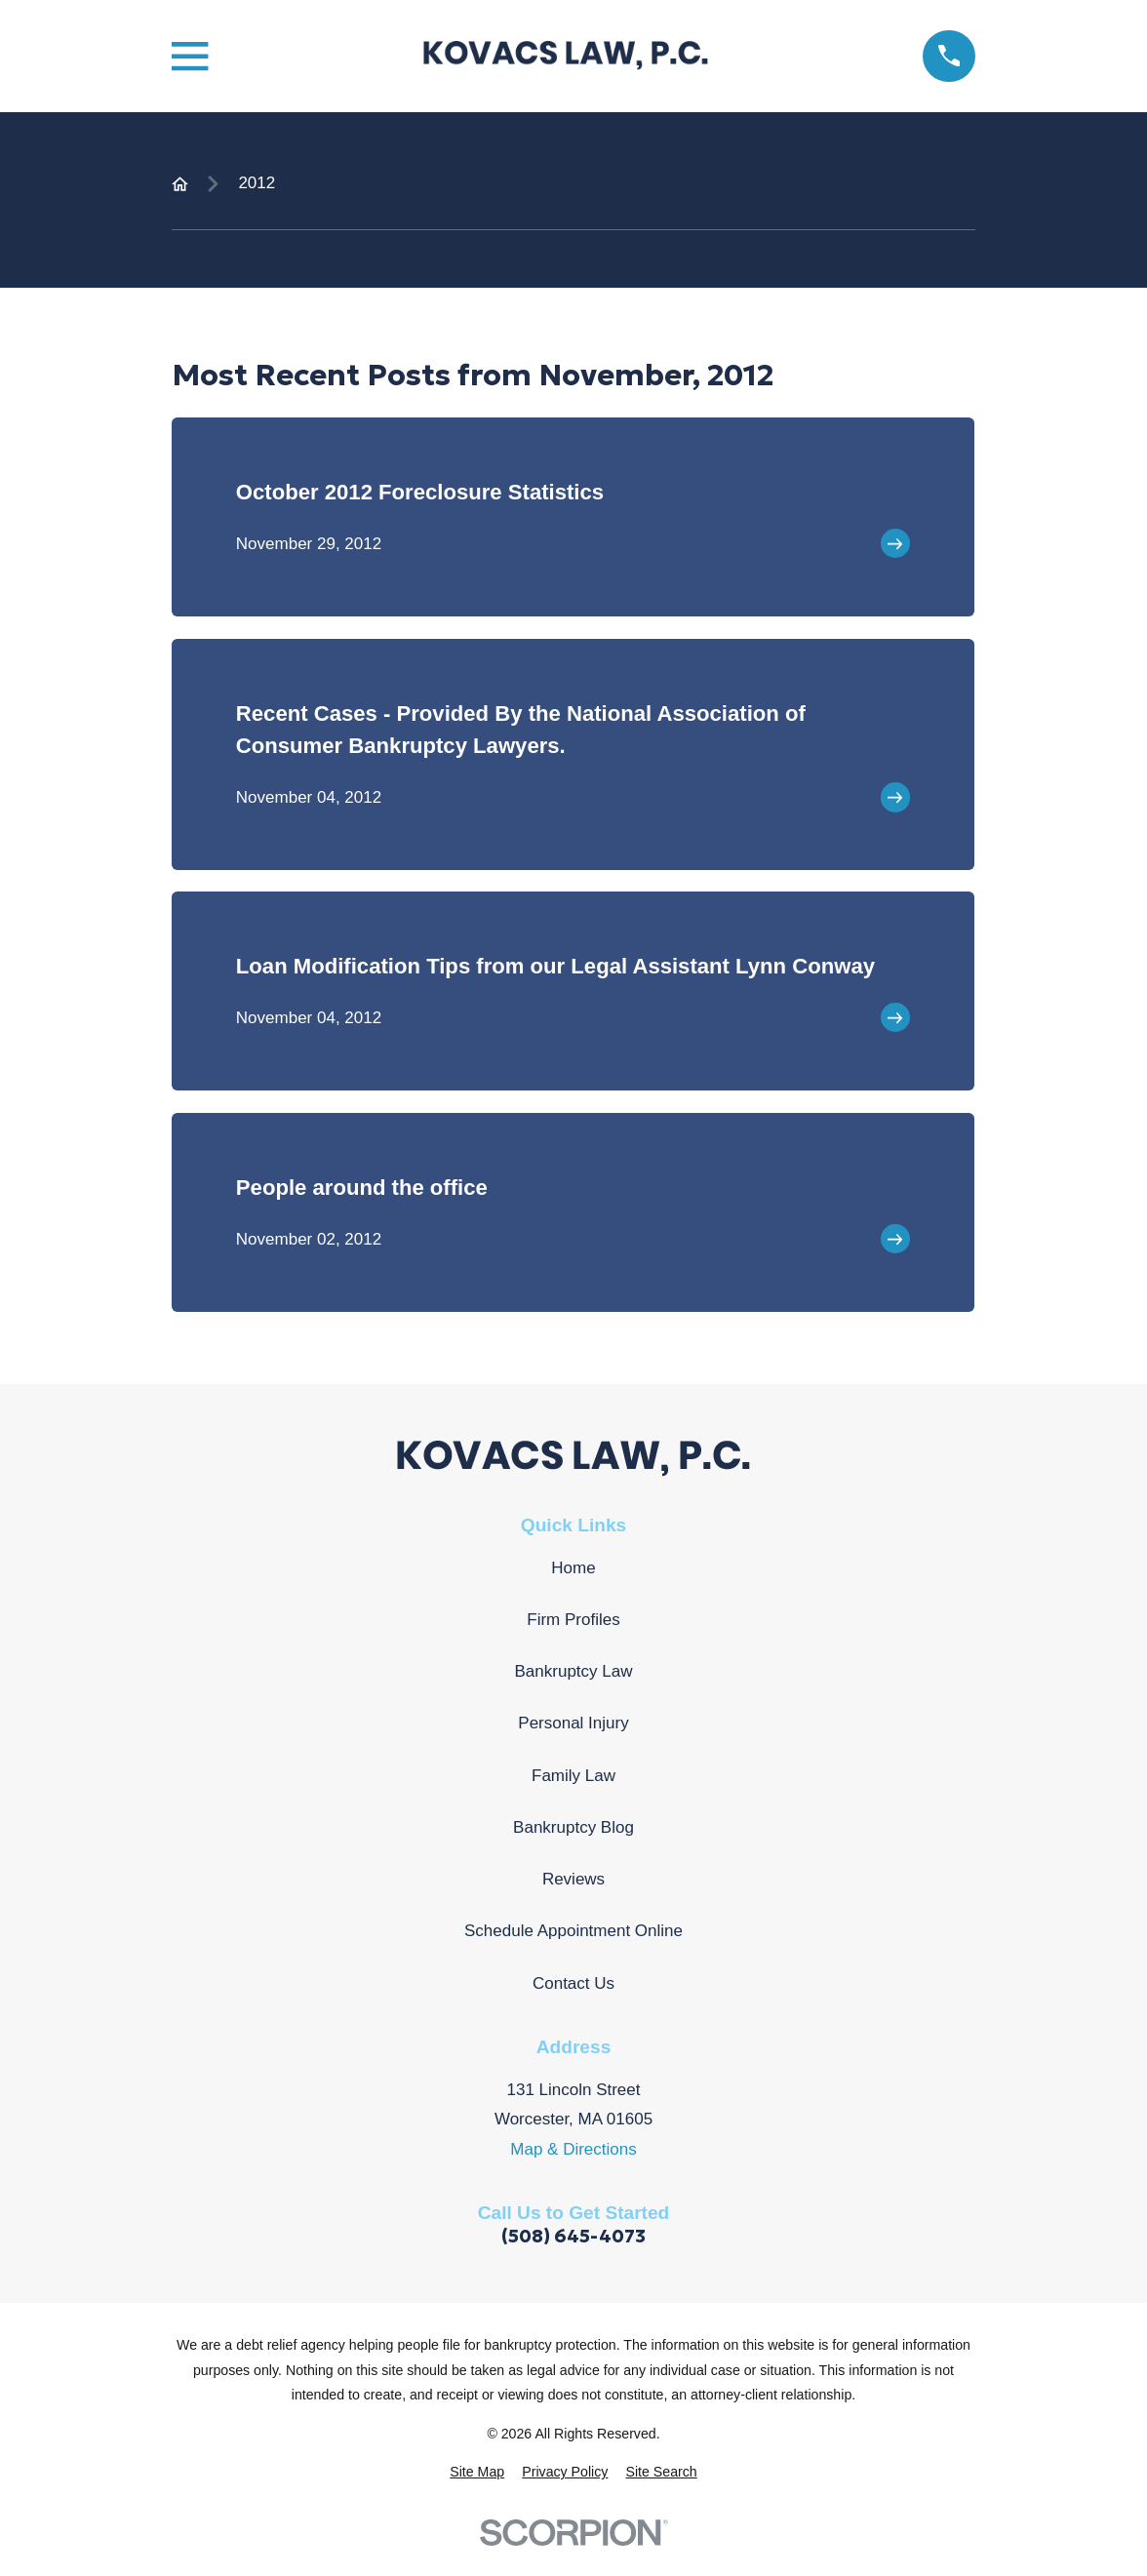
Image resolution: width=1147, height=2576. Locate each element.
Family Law (573, 1775)
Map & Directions (573, 2149)
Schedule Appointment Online (573, 1931)
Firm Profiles (573, 1619)
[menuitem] (477, 2472)
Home (573, 1568)
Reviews (573, 1879)
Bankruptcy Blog (573, 1827)
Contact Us (573, 1983)
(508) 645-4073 (573, 2236)
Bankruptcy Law (574, 1671)
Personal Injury (573, 1723)
